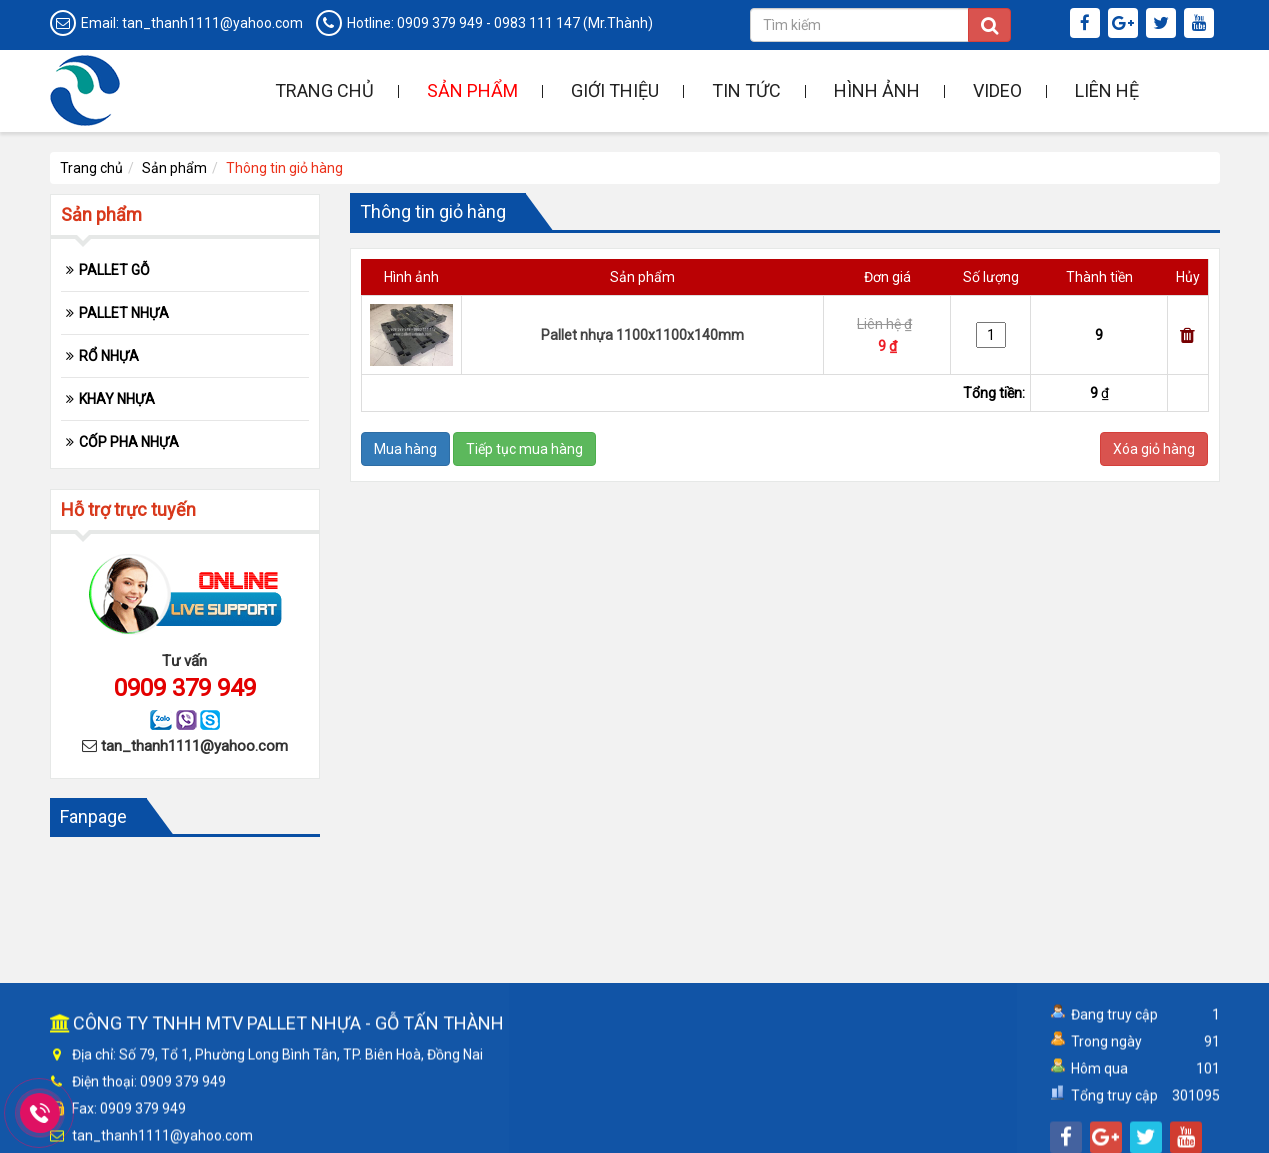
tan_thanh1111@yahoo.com (212, 23)
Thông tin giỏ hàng (284, 168)
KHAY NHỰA (117, 399)
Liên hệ (1107, 90)
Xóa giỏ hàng (1154, 449)
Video (997, 90)
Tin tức (746, 90)
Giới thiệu (615, 90)
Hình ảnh (877, 90)
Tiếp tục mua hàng (524, 449)
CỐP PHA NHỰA (129, 442)
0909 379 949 (440, 23)
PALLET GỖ (114, 270)
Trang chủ (324, 90)
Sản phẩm (472, 90)
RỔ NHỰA (109, 356)
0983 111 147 (537, 23)
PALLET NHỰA (124, 313)
